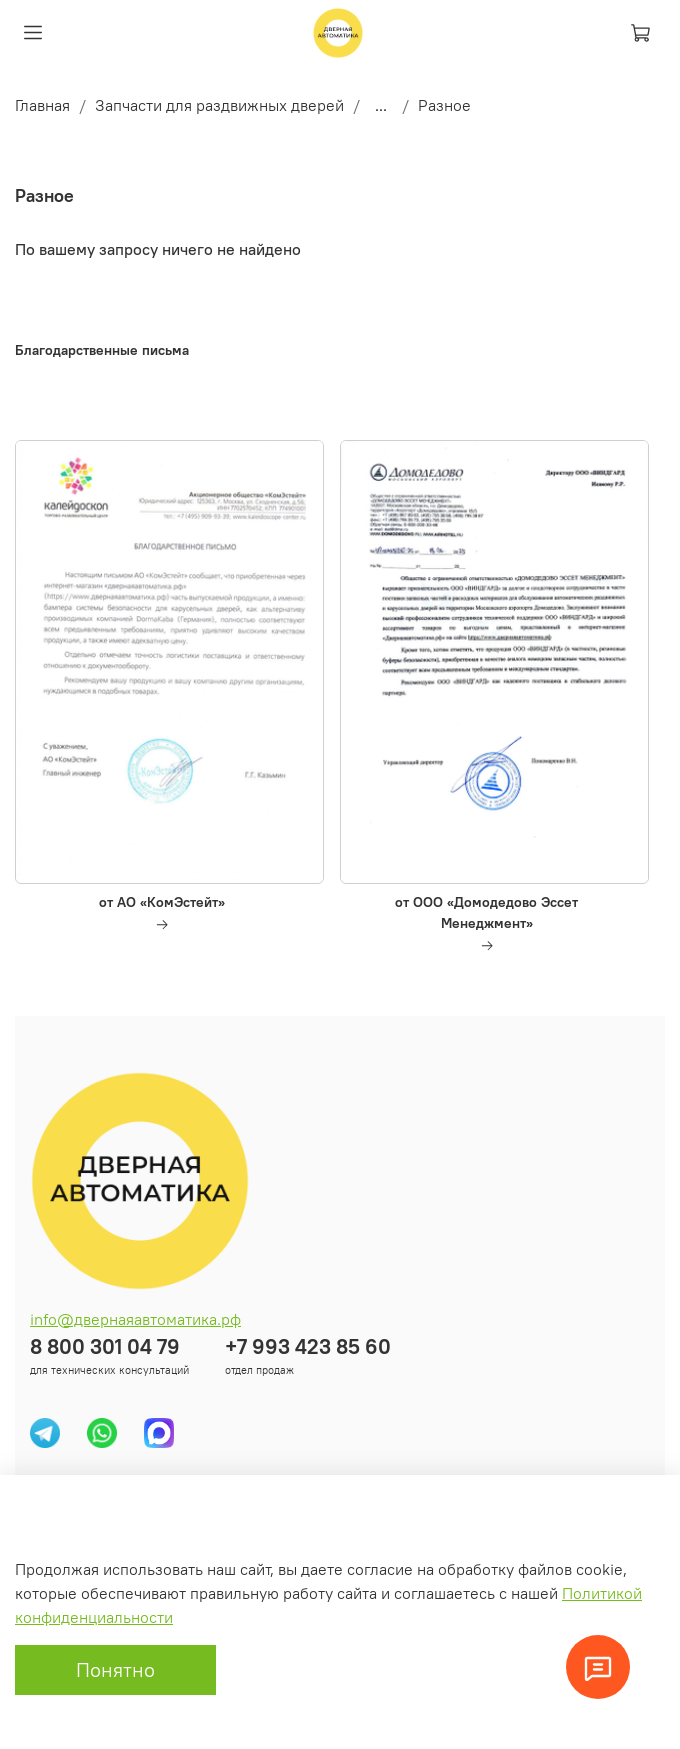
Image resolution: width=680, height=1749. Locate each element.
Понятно (115, 1669)
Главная (42, 105)
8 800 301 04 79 (105, 1346)
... (381, 105)
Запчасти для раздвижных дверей (219, 105)
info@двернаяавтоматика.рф (135, 1319)
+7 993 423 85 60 (308, 1346)
